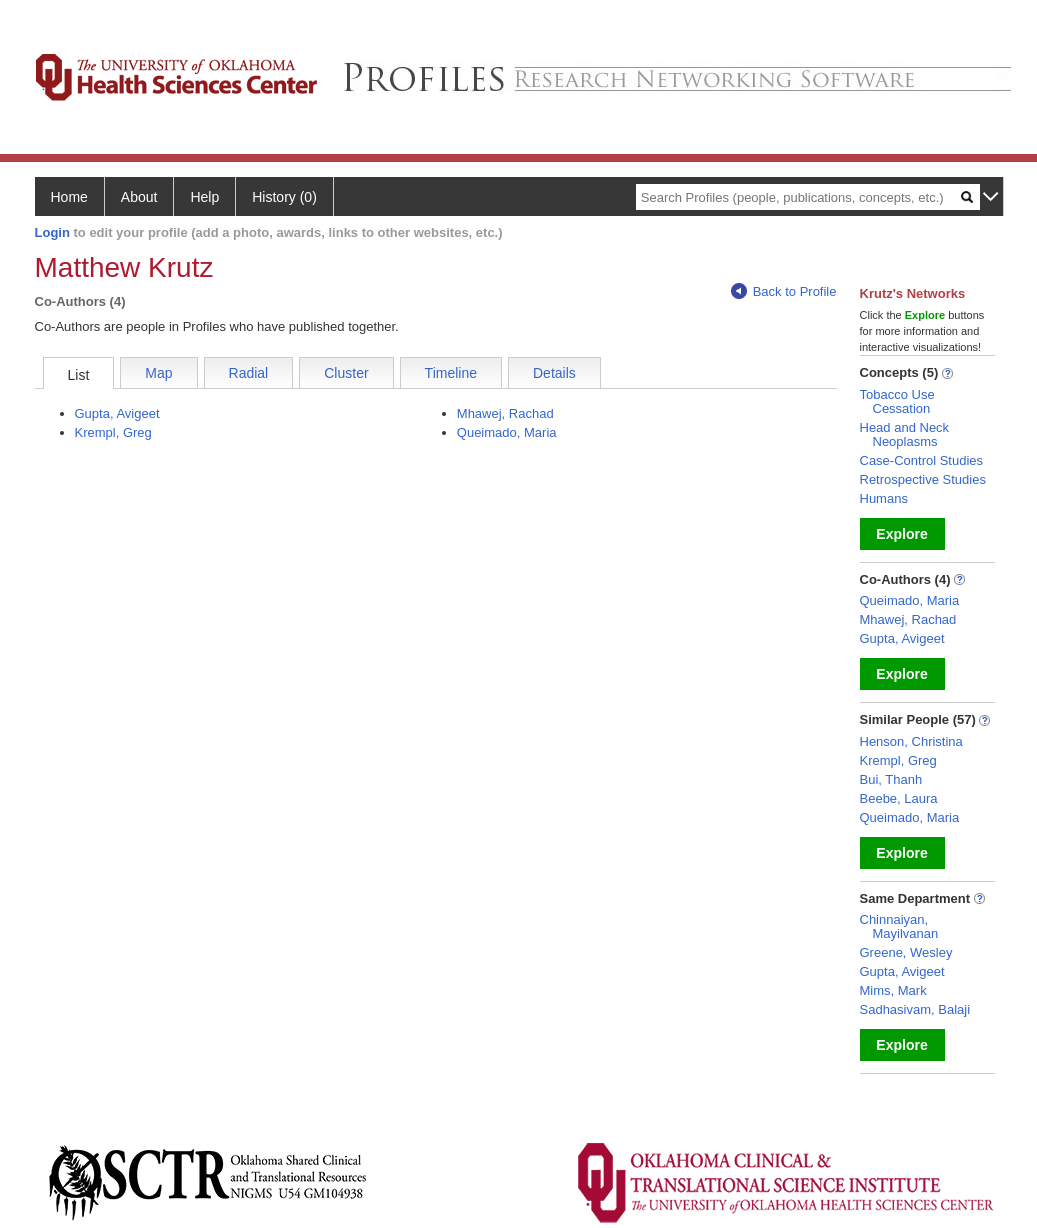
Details (554, 373)
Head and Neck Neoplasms (905, 434)
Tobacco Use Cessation (897, 401)
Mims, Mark (893, 990)
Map (158, 373)
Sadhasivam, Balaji (915, 1009)
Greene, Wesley (906, 952)
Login (52, 232)
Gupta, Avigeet (117, 413)
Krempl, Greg (113, 432)
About (139, 197)
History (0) (284, 197)
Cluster (346, 373)
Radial (249, 373)
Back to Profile (784, 291)
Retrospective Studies (923, 479)
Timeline (451, 373)
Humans (884, 498)
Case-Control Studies (922, 460)
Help (204, 197)
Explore (901, 534)
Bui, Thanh (891, 779)
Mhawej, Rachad (505, 413)
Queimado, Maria (507, 432)
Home (69, 197)
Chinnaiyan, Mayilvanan (899, 926)
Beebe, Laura (899, 798)
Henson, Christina (911, 741)
